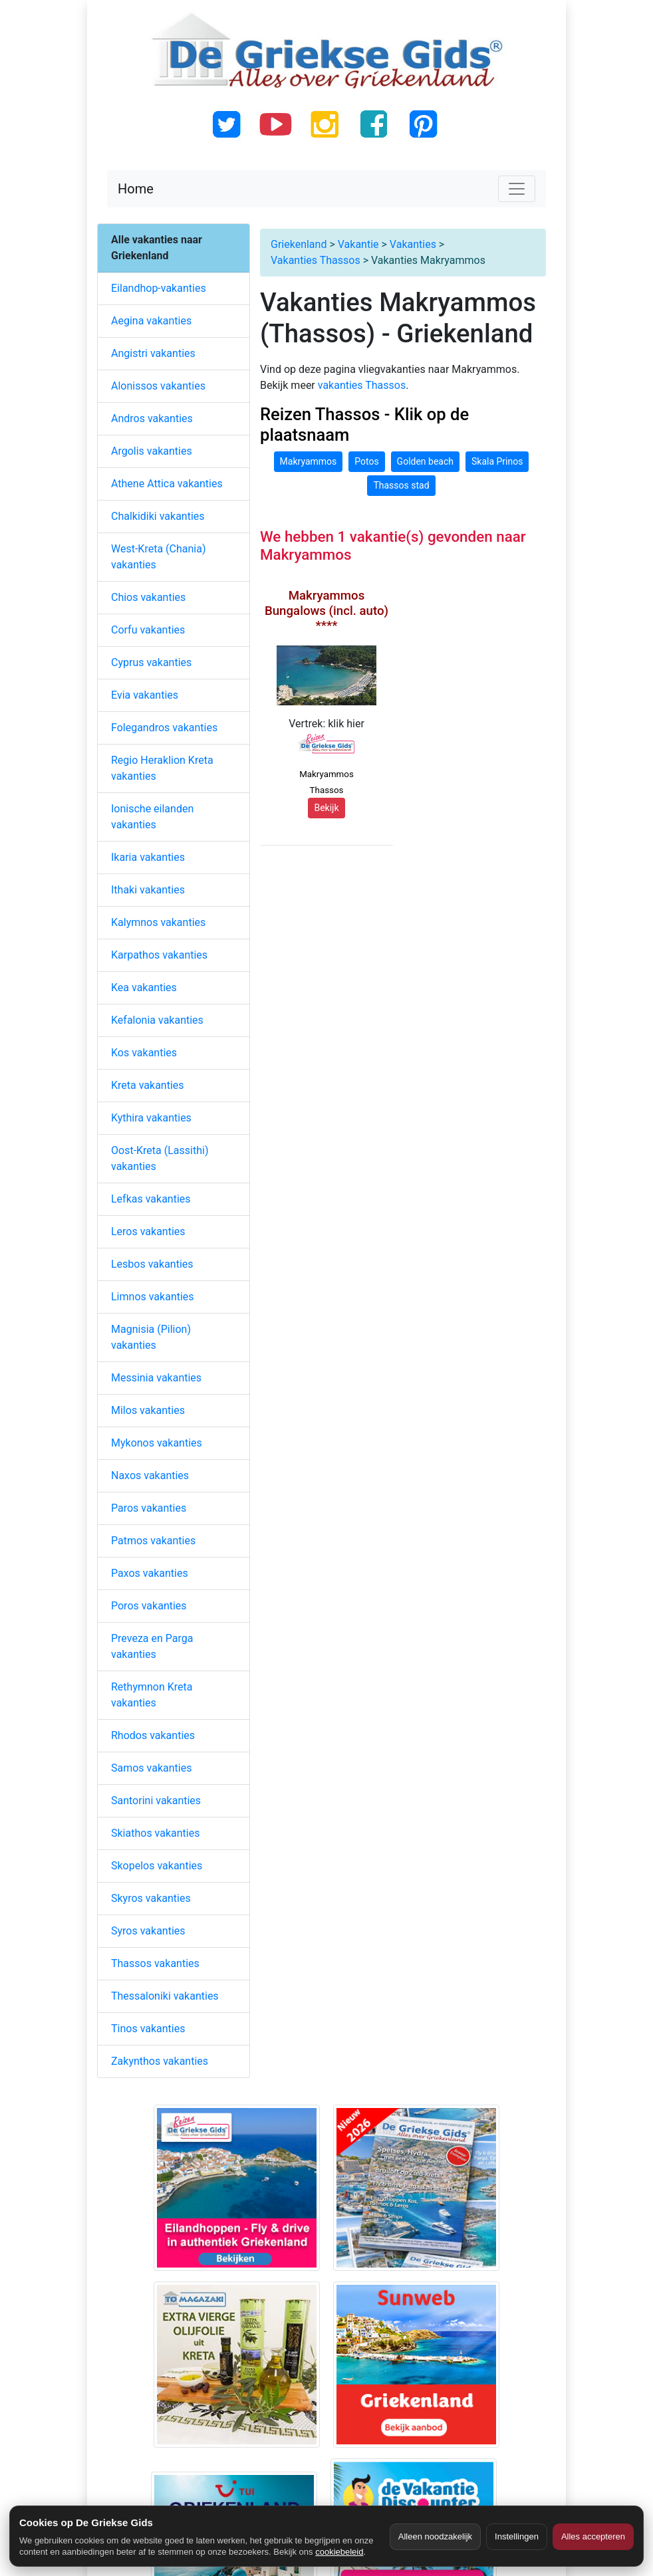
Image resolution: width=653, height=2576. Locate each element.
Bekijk (326, 807)
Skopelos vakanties (156, 1865)
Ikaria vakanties (148, 857)
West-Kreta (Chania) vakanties (158, 556)
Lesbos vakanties (152, 1264)
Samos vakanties (151, 1768)
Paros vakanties (148, 1508)
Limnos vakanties (152, 1296)
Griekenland (298, 244)
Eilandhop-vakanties (158, 288)
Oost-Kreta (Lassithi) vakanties (159, 1158)
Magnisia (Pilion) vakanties (151, 1337)
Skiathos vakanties (155, 1833)
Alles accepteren (593, 2536)
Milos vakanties (148, 1410)
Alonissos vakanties (158, 386)
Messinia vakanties (156, 1377)
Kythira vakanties (151, 1118)
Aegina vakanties (151, 320)
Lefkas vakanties (151, 1199)
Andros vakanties (152, 418)
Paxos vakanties (149, 1573)
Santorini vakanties (156, 1800)
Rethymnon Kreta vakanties (152, 1695)
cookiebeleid (339, 2552)
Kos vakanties (144, 1052)
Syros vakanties (148, 1931)
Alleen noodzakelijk (435, 2536)
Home (136, 189)
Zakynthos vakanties (159, 2061)
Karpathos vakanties (159, 955)
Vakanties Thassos (315, 260)
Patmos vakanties (153, 1540)
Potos (366, 461)
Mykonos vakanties (156, 1443)
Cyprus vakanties (151, 662)
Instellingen (517, 2536)
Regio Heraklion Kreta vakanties (162, 768)
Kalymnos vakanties (158, 922)
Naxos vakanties (150, 1475)
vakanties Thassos (362, 385)
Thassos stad (401, 485)
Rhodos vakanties (153, 1735)
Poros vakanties (149, 1605)
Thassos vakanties (155, 1963)
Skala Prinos (497, 461)
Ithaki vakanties (148, 889)
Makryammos (308, 461)
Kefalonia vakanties (157, 1020)
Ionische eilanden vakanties (152, 816)
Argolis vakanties (151, 451)
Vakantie (358, 244)
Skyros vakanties (151, 1898)
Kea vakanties (144, 987)
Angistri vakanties (153, 353)
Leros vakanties (148, 1231)
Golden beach (425, 461)
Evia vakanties (144, 695)
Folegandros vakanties (164, 727)
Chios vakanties (148, 597)
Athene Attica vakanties (167, 483)
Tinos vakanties (148, 2028)
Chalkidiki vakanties (158, 516)
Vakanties (413, 244)
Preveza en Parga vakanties (152, 1646)
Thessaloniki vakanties (165, 1996)
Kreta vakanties (147, 1085)
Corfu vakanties (148, 630)
